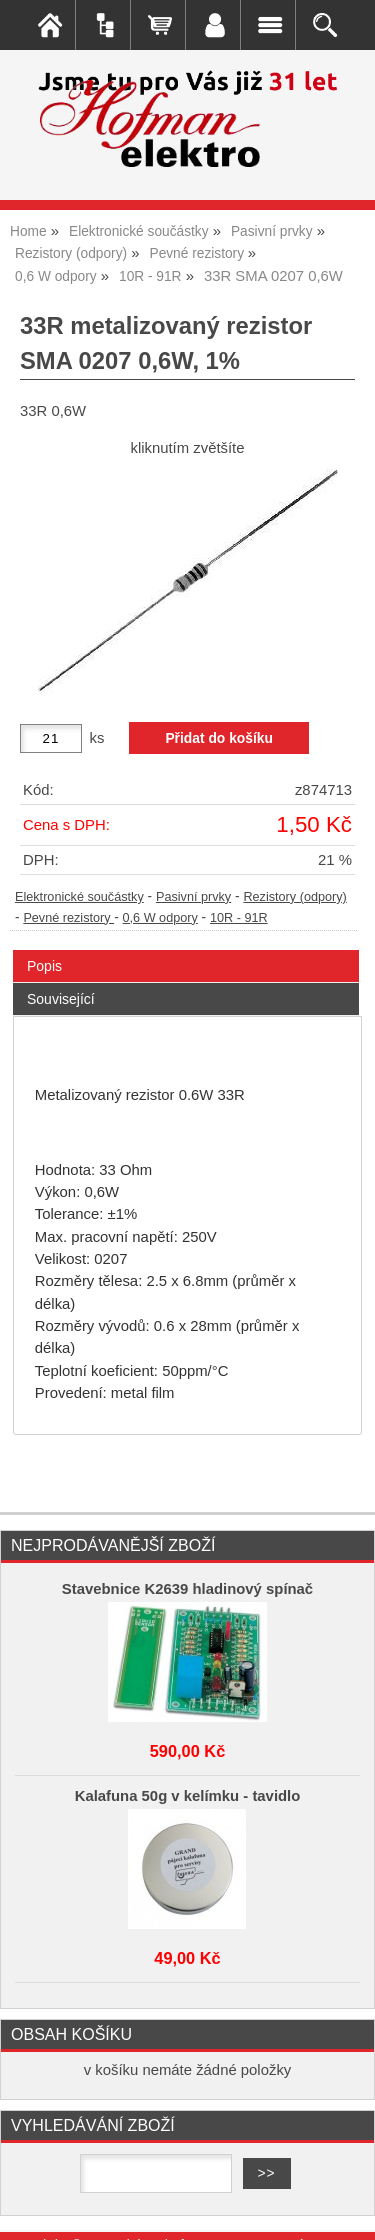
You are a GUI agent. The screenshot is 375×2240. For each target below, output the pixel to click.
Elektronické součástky (79, 897)
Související (61, 999)
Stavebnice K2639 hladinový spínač (187, 1589)
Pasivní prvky (193, 897)
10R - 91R (239, 918)
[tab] (186, 950)
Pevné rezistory (68, 918)
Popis (44, 966)
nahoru (345, 2210)
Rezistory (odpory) (294, 897)
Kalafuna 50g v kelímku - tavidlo (188, 1796)
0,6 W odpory (160, 918)
